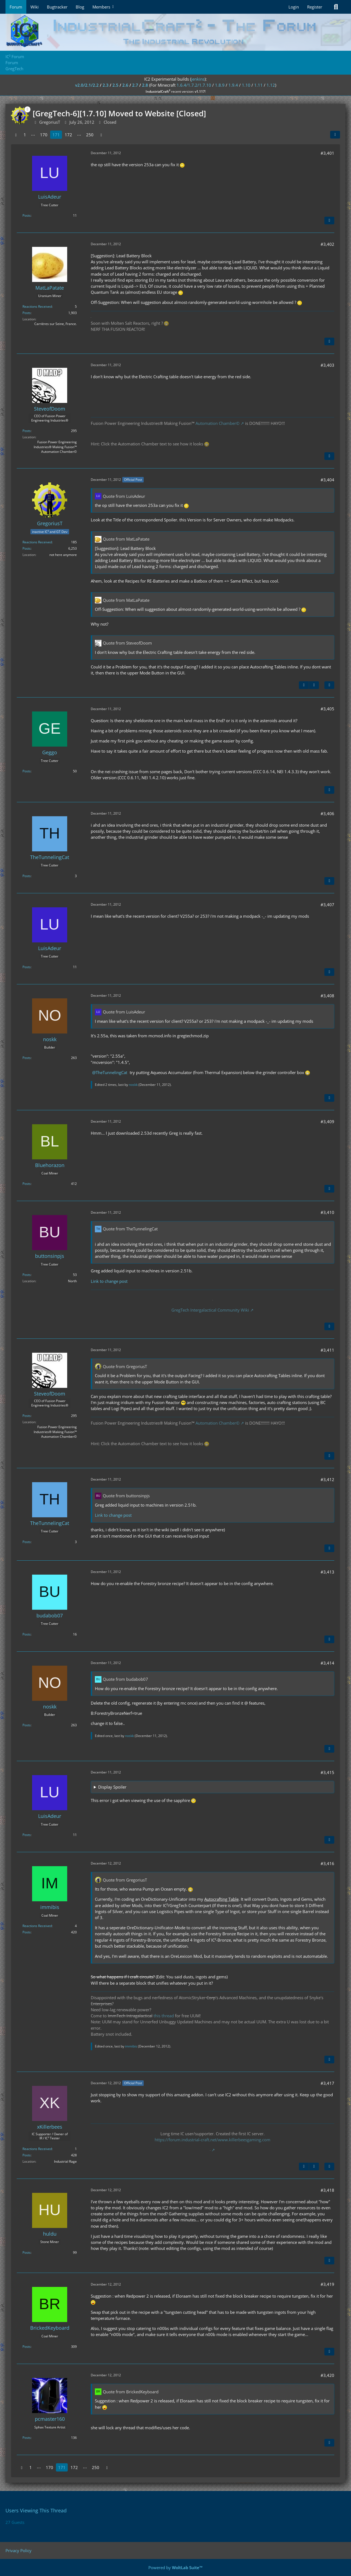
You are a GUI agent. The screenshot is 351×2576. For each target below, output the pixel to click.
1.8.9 (220, 85)
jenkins (198, 79)
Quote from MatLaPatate (126, 539)
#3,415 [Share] (327, 1772)
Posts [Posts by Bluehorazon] (26, 1183)
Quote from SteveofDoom (127, 643)
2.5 (115, 85)
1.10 (246, 85)
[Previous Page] (16, 135)
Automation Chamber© (217, 423)
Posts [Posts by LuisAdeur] (26, 215)
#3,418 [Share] (327, 2190)
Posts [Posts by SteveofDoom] (26, 430)
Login (293, 7)
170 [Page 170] (43, 134)
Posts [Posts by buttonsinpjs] (26, 1274)
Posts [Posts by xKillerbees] (26, 2155)
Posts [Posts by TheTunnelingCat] (26, 876)
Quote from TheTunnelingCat (130, 1228)
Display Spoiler (112, 1787)
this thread (164, 2015)
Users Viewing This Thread (36, 2510)
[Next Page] (101, 135)
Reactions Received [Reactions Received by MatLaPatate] (37, 306)
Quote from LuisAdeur (124, 496)
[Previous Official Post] (304, 685)
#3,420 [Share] (327, 2375)
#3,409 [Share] (327, 1121)
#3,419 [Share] (327, 2284)
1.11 (258, 85)
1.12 (271, 85)
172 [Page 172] (68, 134)
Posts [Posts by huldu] (26, 2252)
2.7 (135, 85)
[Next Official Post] (314, 685)
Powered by (175, 2567)
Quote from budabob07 (125, 1679)
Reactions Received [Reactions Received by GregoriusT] (37, 542)
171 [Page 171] (56, 134)
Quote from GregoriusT (125, 1366)
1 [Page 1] (25, 134)
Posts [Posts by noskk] (26, 1057)
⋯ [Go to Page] (33, 134)
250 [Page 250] (90, 134)
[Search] (336, 7)
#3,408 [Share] (327, 995)
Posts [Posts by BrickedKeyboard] (26, 2346)
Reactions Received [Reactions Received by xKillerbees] (37, 2148)
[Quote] (329, 220)
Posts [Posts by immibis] (26, 1932)
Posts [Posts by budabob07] (26, 1634)
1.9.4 (233, 85)
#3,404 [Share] (327, 479)
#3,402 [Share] (327, 244)
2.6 (125, 85)
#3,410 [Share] (327, 1212)
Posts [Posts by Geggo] (26, 771)
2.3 (106, 85)
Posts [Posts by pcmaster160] (26, 2437)
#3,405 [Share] (327, 708)
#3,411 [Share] (327, 1350)
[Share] (335, 135)
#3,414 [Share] (327, 1663)
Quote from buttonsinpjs (126, 1495)
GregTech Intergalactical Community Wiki (210, 1310)
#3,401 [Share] (327, 153)
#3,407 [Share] (327, 904)
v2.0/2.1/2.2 (87, 85)
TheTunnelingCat (111, 1072)
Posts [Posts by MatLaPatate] (26, 312)
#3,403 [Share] (327, 365)
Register (314, 7)
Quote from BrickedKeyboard (130, 2391)
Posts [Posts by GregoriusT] (26, 548)
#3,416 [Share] (327, 1863)
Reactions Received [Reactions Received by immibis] (37, 1925)
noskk (133, 1084)
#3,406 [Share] (327, 813)
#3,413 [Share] (327, 1572)
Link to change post (109, 1281)
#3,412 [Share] (327, 1479)
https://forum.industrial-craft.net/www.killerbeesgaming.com (212, 2139)
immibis (131, 2046)
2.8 (145, 85)
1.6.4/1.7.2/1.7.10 (194, 85)
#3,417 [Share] (327, 2083)
